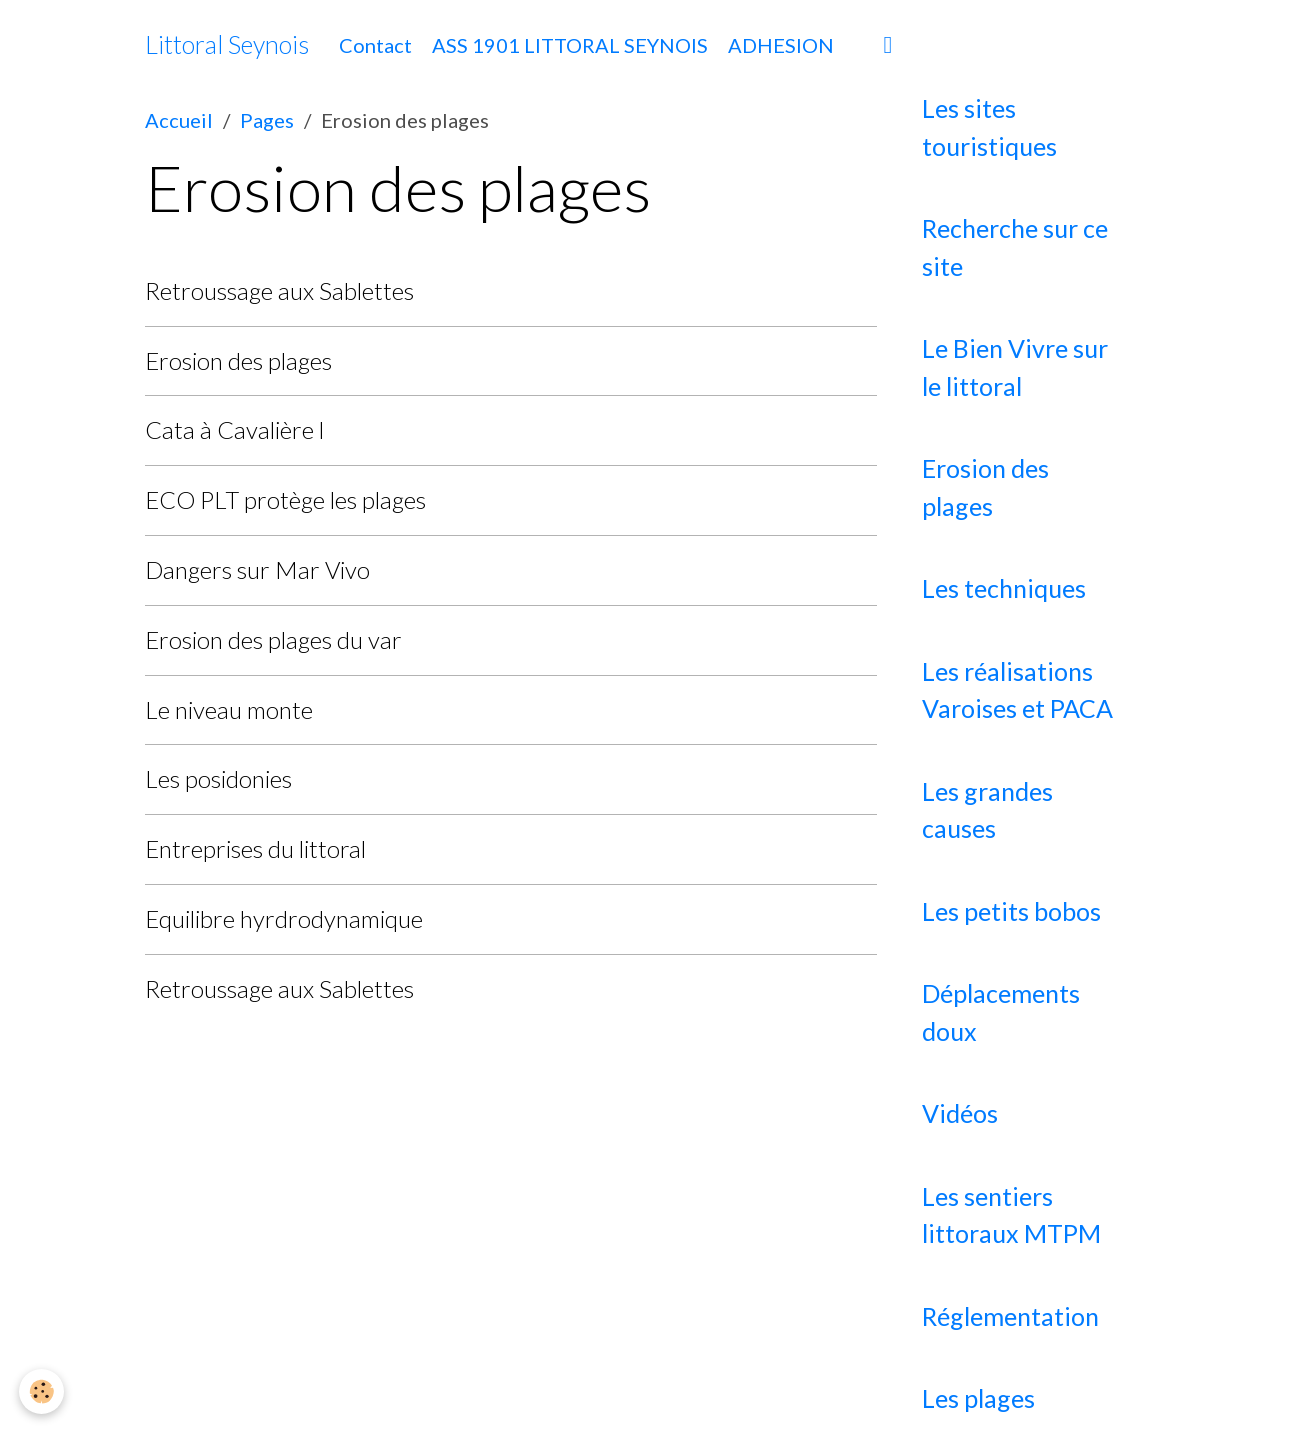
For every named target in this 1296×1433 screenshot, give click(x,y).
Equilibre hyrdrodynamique (284, 918)
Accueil (179, 120)
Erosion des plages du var (273, 639)
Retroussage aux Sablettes (279, 290)
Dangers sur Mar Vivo (257, 569)
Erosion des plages (238, 360)
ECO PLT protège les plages (285, 499)
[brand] (227, 45)
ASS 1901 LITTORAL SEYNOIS (570, 45)
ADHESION (781, 45)
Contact (375, 45)
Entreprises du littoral (255, 848)
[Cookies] (42, 1391)
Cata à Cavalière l (234, 429)
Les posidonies (218, 778)
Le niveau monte (229, 709)
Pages (267, 120)
